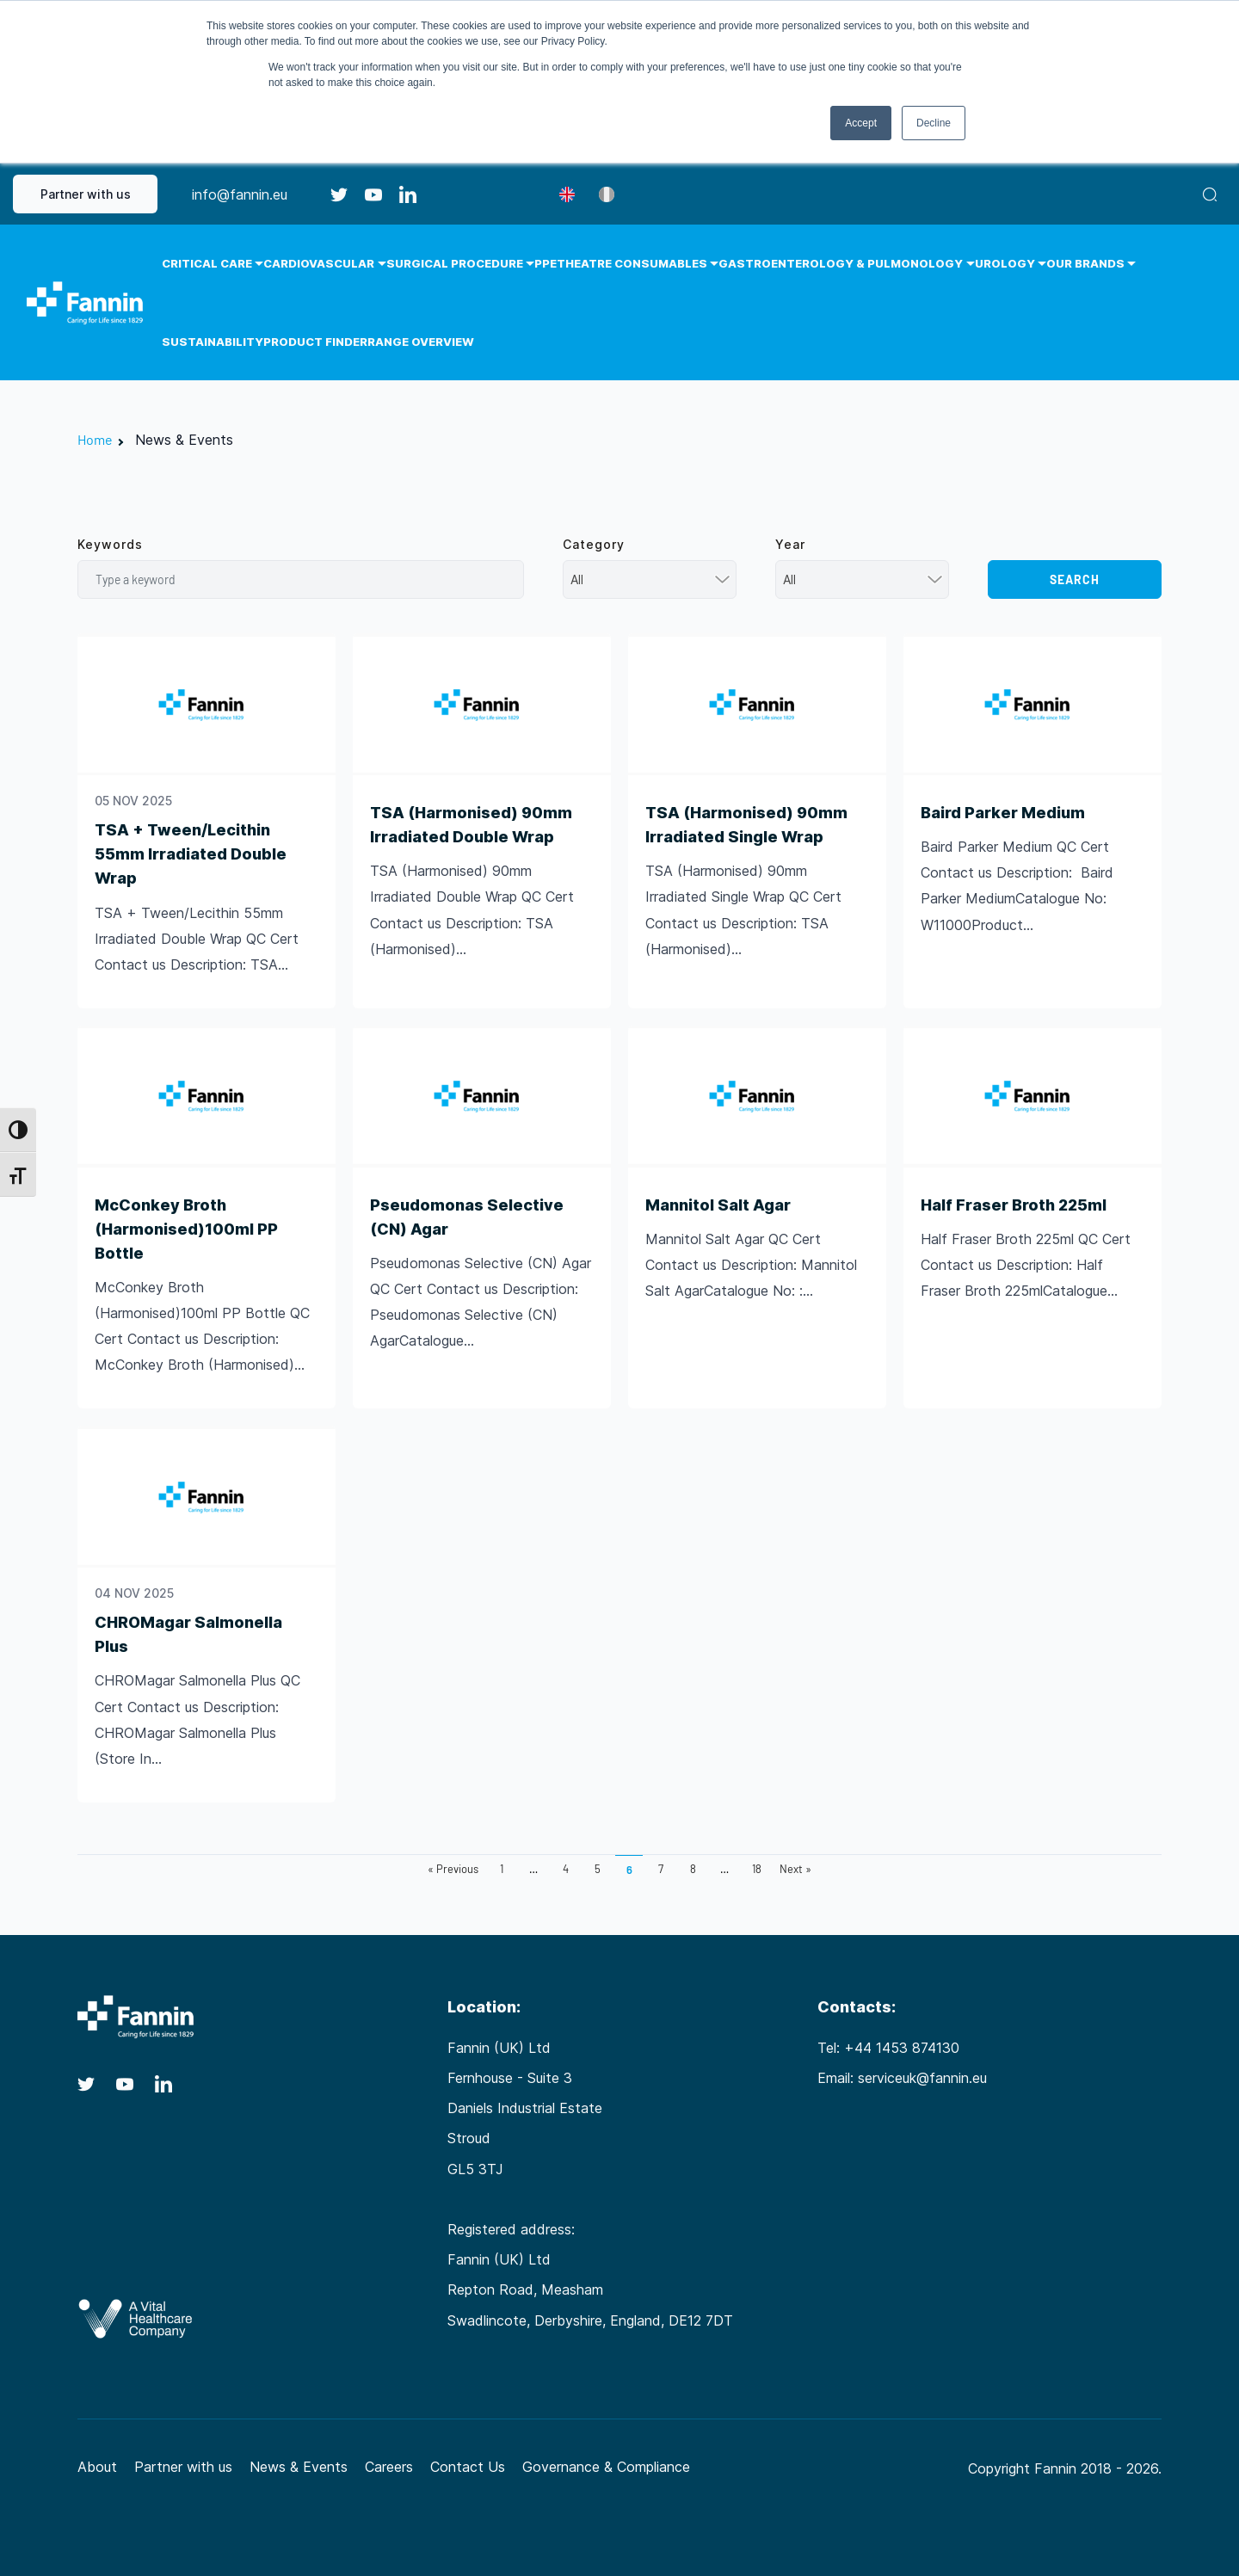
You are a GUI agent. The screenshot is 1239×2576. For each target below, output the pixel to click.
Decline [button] (933, 123)
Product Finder (315, 341)
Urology (1005, 263)
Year (790, 544)
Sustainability (212, 341)
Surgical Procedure (454, 263)
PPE (545, 263)
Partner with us (85, 194)
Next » (795, 1869)
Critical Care (207, 263)
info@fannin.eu (239, 194)
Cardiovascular (318, 263)
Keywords (110, 544)
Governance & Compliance (606, 2466)
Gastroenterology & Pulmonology (840, 263)
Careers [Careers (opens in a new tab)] (389, 2466)
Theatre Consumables (632, 263)
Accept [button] (861, 123)
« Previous (453, 1869)
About (97, 2466)
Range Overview (420, 341)
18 (756, 1869)
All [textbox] (576, 579)
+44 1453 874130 (901, 2047)
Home (95, 439)
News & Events (299, 2466)
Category (594, 544)
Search (1075, 579)
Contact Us (467, 2466)
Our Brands (1085, 263)
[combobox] (650, 579)
